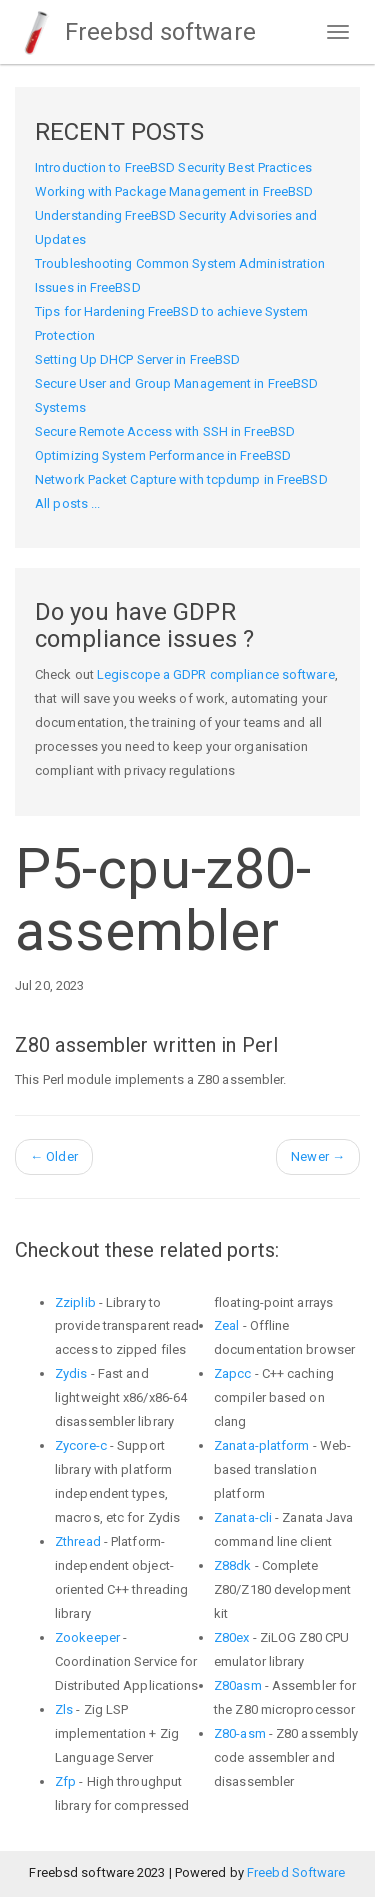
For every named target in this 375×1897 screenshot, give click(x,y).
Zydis (71, 1373)
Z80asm (238, 1685)
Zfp (65, 1781)
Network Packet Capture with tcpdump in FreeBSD (181, 479)
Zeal (226, 1325)
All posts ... (67, 503)
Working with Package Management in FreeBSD (174, 191)
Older (54, 1156)
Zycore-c (81, 1445)
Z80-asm (240, 1733)
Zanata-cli (243, 1517)
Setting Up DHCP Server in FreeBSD (137, 359)
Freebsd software (135, 32)
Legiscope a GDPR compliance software (216, 674)
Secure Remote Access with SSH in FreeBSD (165, 431)
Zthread (78, 1541)
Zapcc (233, 1373)
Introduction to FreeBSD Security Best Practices (173, 167)
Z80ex (232, 1637)
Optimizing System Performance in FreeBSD (163, 455)
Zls (64, 1709)
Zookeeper (87, 1637)
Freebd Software (296, 1872)
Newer (318, 1156)
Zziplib (75, 1302)
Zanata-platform (262, 1445)
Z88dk (233, 1565)
